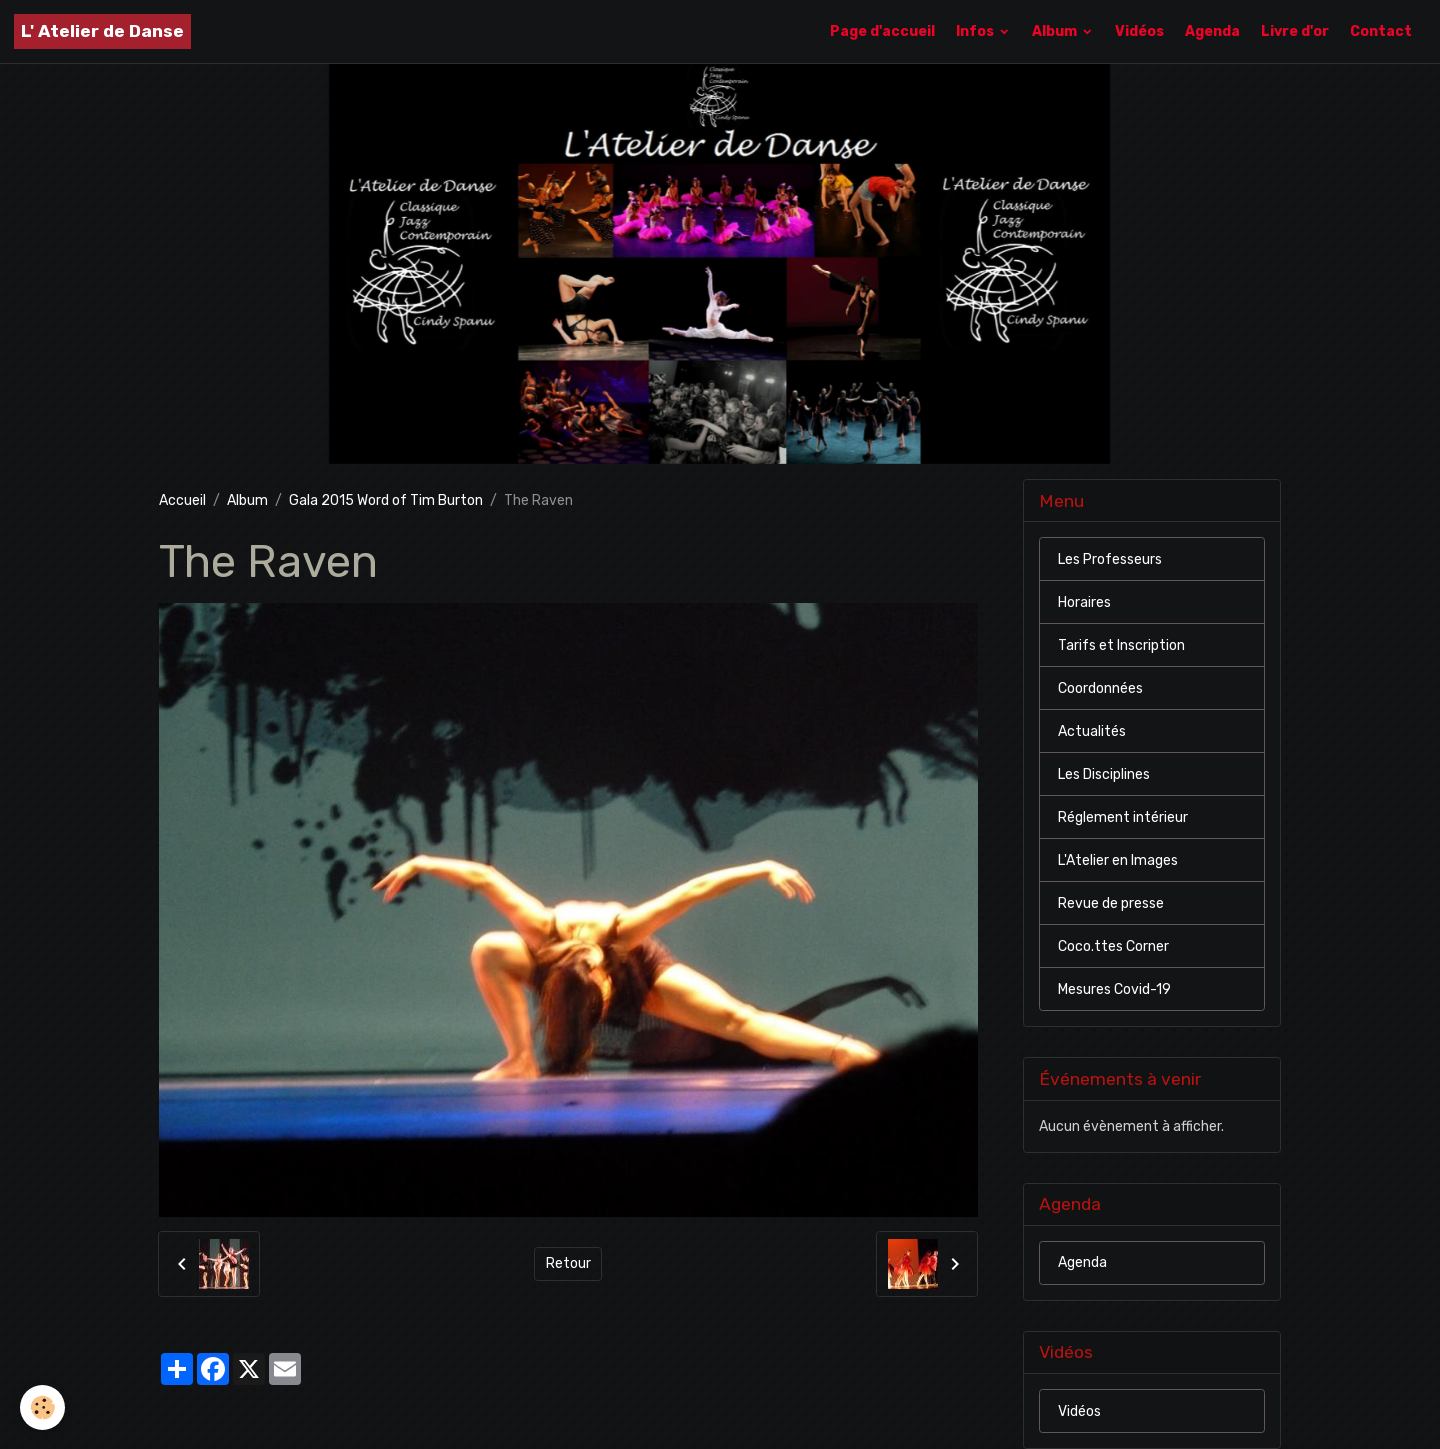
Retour (568, 1263)
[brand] (102, 31)
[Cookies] (42, 1407)
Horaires (1084, 602)
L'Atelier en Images (1118, 860)
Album (1056, 31)
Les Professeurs (1110, 559)
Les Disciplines (1104, 774)
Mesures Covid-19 (1114, 989)
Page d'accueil (882, 31)
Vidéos (1139, 31)
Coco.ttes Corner (1113, 946)
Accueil (182, 500)
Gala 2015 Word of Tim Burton (386, 500)
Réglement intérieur (1123, 817)
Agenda (1212, 31)
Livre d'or (1295, 31)
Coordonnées (1100, 688)
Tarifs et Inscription (1121, 645)
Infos (976, 31)
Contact (1381, 31)
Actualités (1092, 731)
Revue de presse (1111, 903)
